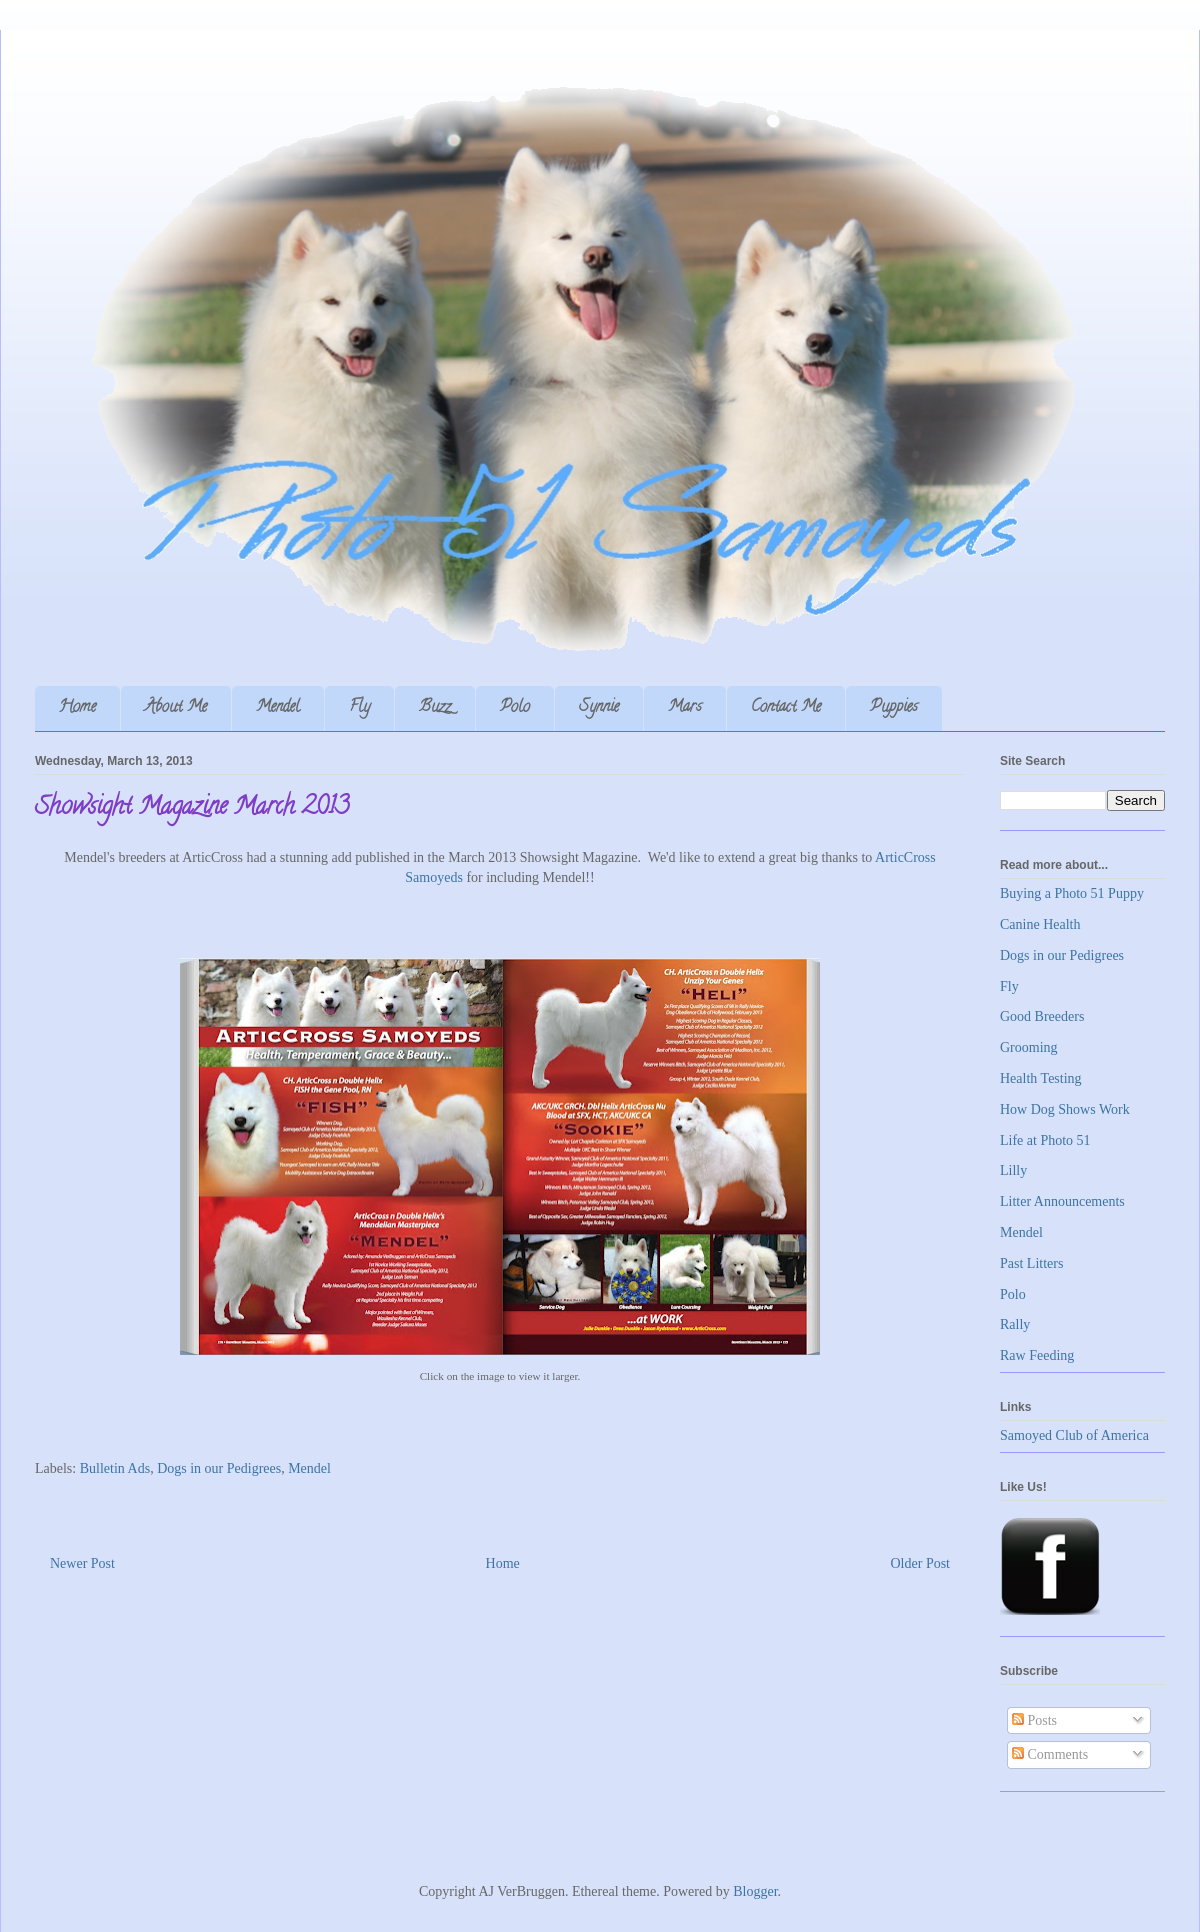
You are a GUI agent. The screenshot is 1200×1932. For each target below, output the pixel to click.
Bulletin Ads (115, 1468)
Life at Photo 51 (1045, 1140)
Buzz (435, 708)
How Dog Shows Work (1065, 1109)
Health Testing (1041, 1078)
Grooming (1029, 1047)
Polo (515, 708)
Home (77, 708)
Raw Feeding (1037, 1355)
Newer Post (82, 1563)
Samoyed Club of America (1074, 1435)
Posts (1034, 1720)
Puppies (894, 708)
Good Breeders (1042, 1016)
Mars (685, 708)
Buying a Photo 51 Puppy (1072, 893)
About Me (176, 708)
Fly (359, 708)
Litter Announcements (1062, 1201)
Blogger (755, 1891)
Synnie (599, 708)
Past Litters (1031, 1263)
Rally (1015, 1324)
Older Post (921, 1563)
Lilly (1013, 1170)
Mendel (278, 708)
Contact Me (786, 708)
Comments (1050, 1754)
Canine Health (1040, 924)
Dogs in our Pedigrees (219, 1468)
